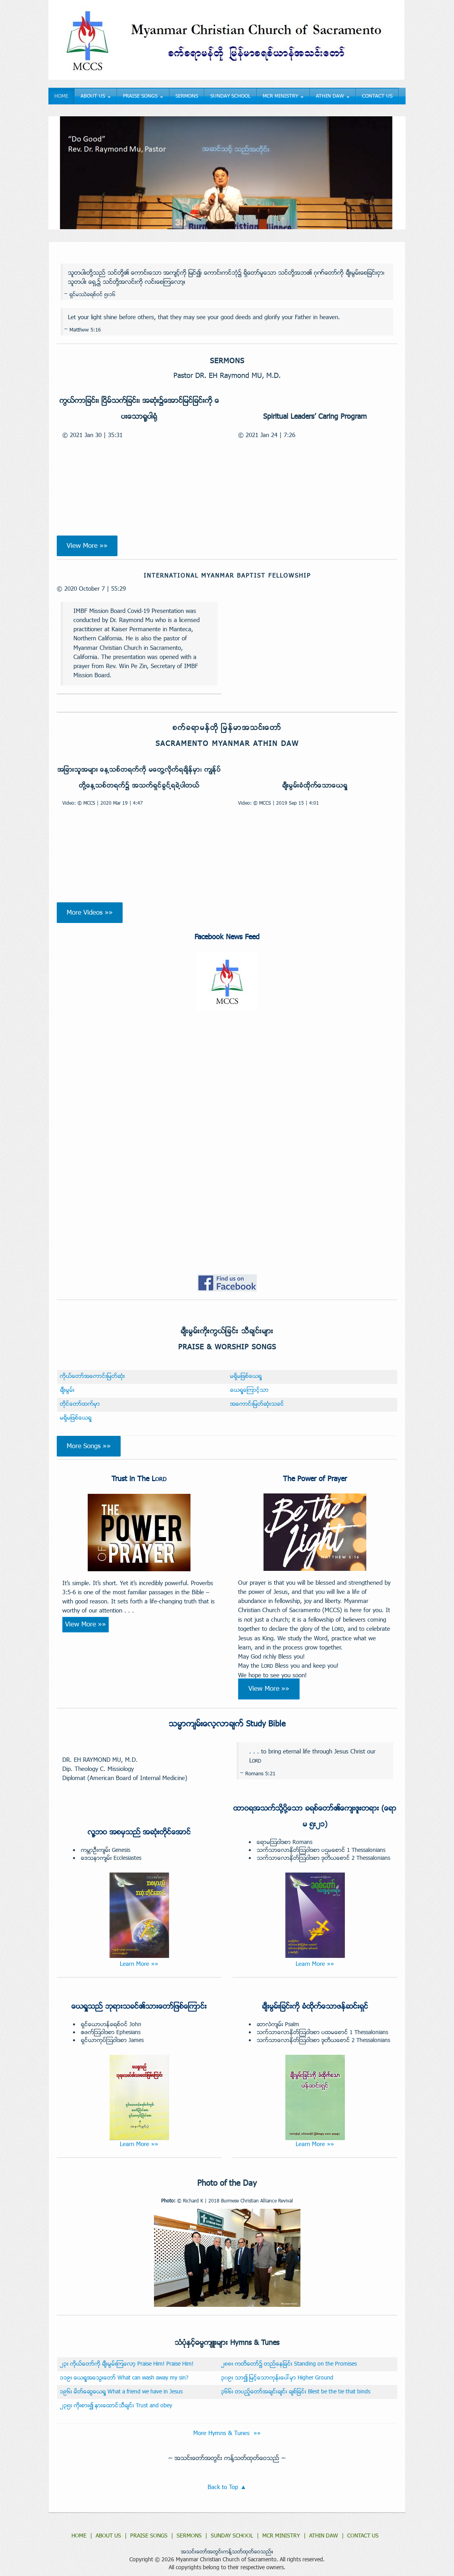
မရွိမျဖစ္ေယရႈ (246, 1376)
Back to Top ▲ (227, 2487)
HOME (61, 96)
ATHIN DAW (333, 96)
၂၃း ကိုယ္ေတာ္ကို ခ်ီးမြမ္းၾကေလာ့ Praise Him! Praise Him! (127, 2364)
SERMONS (186, 96)
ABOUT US (96, 96)
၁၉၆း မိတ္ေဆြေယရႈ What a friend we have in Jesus (121, 2392)
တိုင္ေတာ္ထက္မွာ (80, 1404)
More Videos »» (90, 913)
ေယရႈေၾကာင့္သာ (249, 1390)
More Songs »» (89, 1446)
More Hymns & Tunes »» (227, 2433)
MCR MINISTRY (283, 96)
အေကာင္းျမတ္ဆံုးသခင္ (257, 1404)
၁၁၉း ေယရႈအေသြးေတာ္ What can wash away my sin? (124, 2378)
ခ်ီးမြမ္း (67, 1390)
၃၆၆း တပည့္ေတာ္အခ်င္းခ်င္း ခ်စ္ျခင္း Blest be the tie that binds (295, 2392)
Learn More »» (139, 1964)
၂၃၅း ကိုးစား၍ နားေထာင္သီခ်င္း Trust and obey (116, 2406)
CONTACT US (377, 96)
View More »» (87, 546)
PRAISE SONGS (143, 96)
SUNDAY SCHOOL (230, 96)
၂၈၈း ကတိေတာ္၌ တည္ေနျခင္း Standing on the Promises (289, 2364)
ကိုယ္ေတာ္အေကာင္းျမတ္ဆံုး (92, 1376)
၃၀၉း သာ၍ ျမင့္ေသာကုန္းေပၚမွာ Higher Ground (277, 2378)
